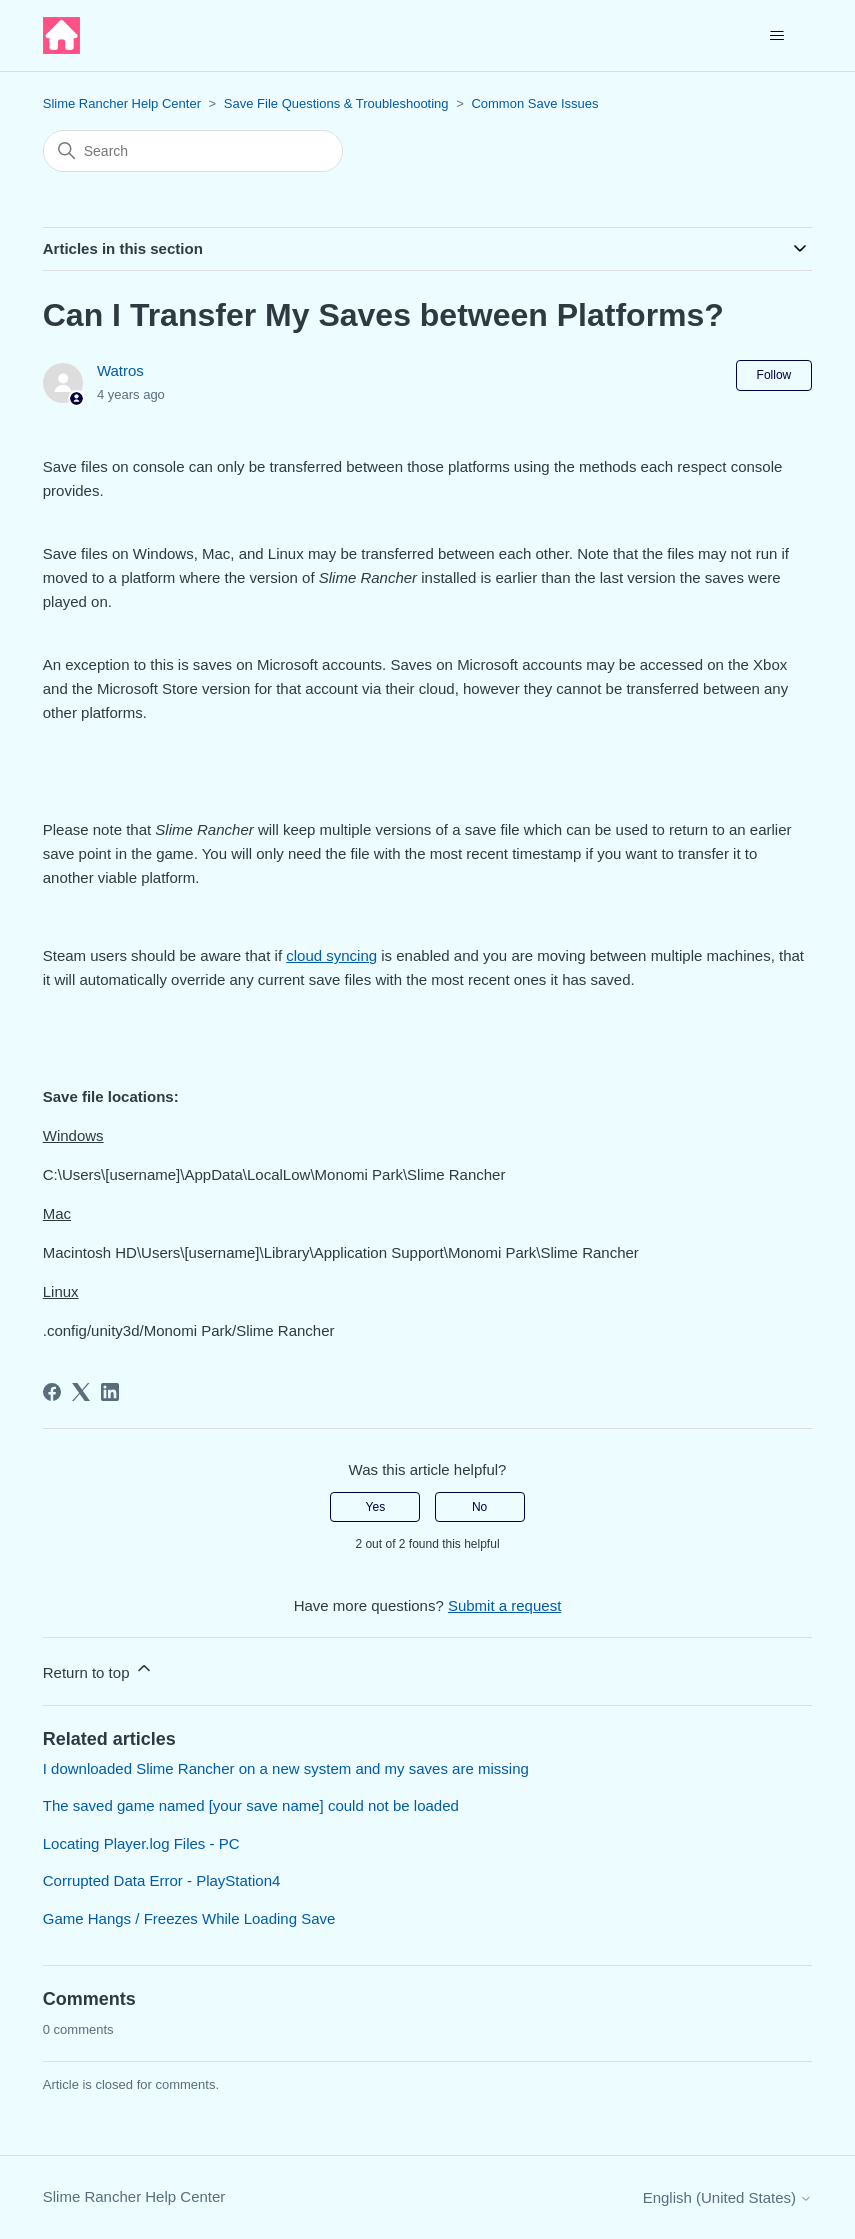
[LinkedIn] (110, 1392)
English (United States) (728, 2197)
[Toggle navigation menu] (776, 36)
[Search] (193, 151)
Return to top (98, 1669)
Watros (120, 370)
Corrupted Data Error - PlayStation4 (162, 1880)
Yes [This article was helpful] (376, 1507)
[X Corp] (81, 1392)
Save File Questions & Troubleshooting (336, 103)
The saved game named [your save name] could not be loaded (251, 1805)
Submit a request (504, 1605)
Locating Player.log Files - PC (141, 1843)
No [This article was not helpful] (479, 1507)
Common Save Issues (534, 103)
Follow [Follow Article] (774, 375)
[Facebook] (52, 1392)
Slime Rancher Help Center (122, 103)
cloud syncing (331, 955)
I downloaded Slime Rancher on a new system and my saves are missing (286, 1768)
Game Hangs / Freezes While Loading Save (189, 1918)
